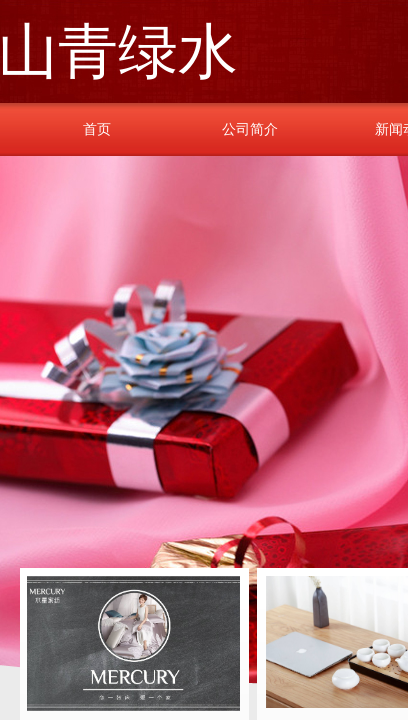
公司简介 (250, 129)
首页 (97, 129)
